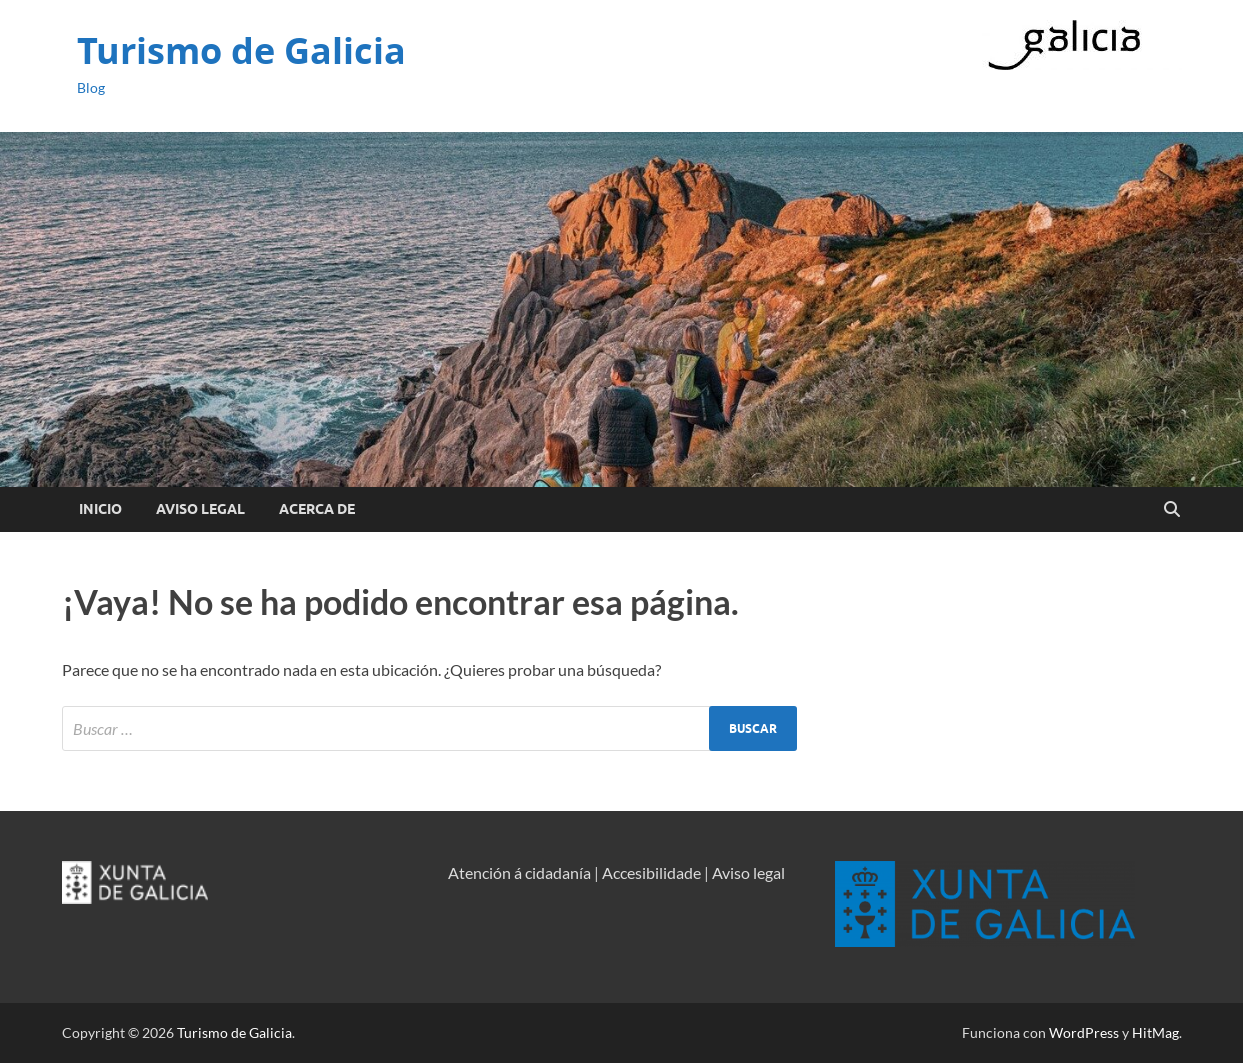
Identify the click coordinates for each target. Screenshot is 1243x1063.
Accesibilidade (651, 872)
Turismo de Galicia (241, 50)
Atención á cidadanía (519, 872)
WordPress (1084, 1032)
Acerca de (317, 509)
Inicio (100, 509)
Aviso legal (748, 872)
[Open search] (1172, 510)
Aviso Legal (200, 509)
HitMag (1155, 1032)
